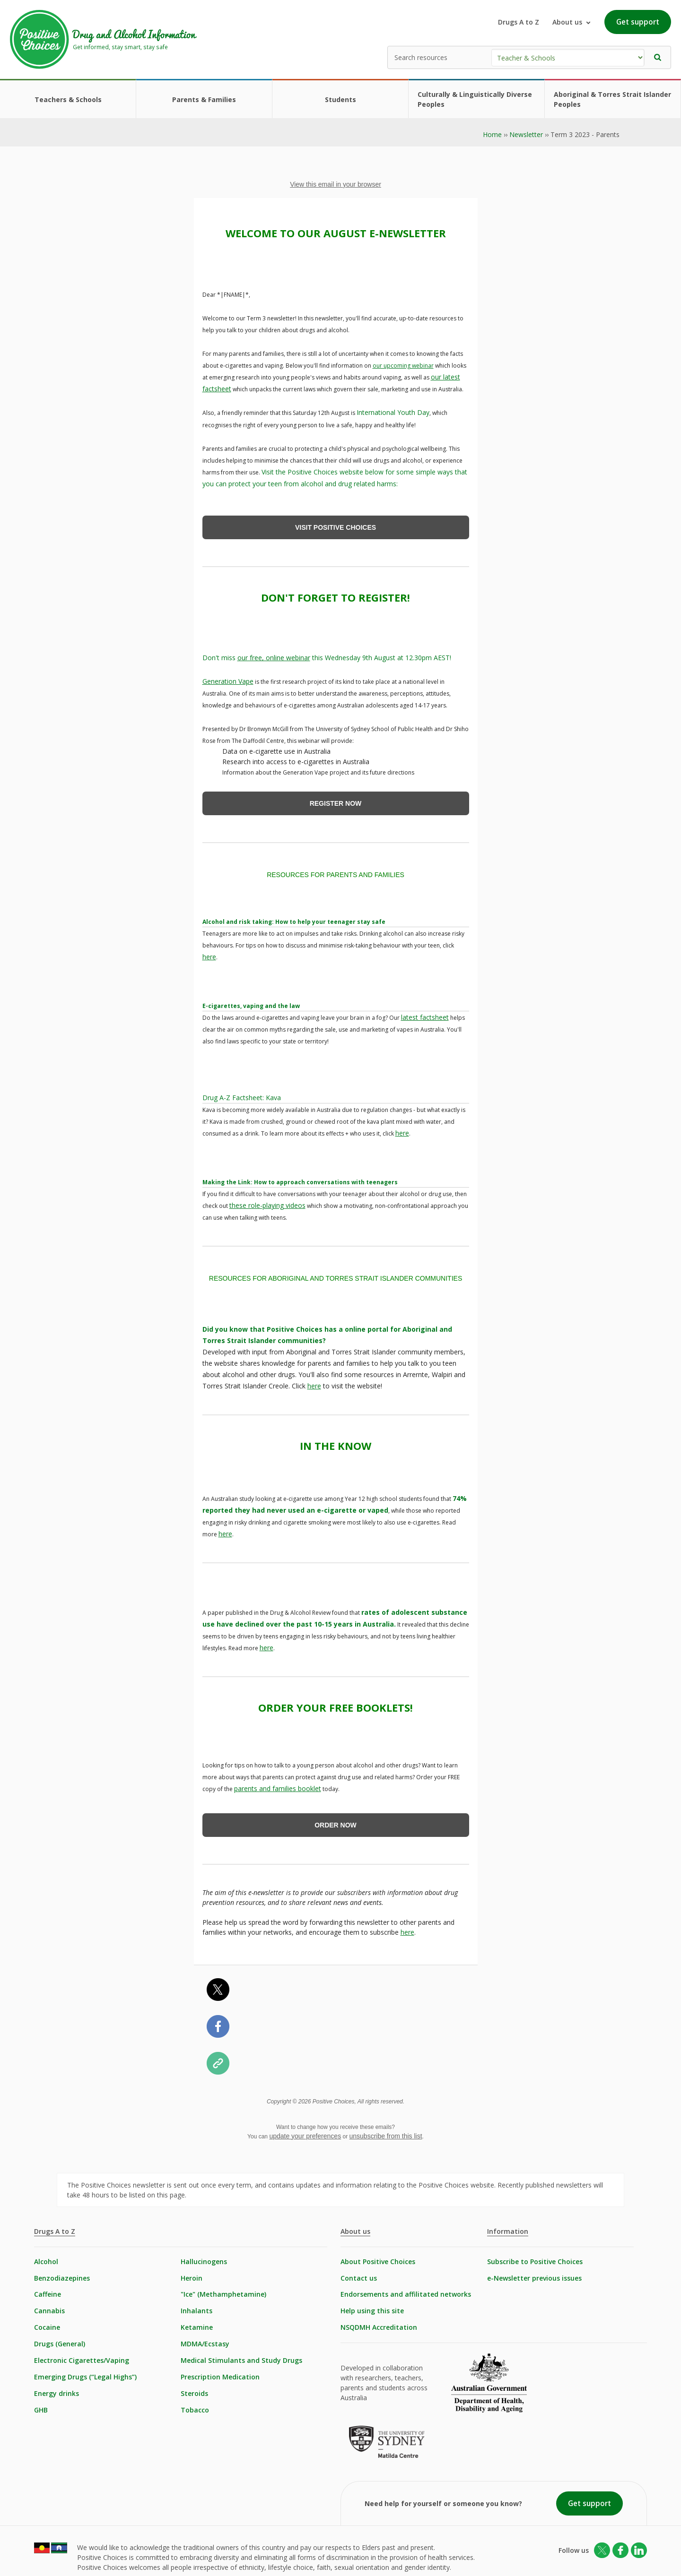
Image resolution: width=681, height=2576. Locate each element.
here (209, 954)
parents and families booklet (277, 1783)
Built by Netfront (413, 2556)
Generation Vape (227, 679)
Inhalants (196, 2305)
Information (507, 2226)
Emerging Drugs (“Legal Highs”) (85, 2372)
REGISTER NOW (336, 802)
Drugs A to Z (518, 21)
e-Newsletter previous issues (534, 2272)
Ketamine (197, 2322)
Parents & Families (204, 99)
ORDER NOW (335, 1820)
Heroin (191, 2272)
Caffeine (47, 2289)
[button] (657, 57)
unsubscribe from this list (385, 2130)
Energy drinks (56, 2388)
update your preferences (305, 2130)
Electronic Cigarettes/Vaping (81, 2355)
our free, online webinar (273, 656)
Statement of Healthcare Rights (286, 2556)
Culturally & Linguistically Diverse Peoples (475, 99)
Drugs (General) (59, 2339)
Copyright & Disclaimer (144, 2556)
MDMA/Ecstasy (205, 2339)
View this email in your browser (335, 184)
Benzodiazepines (62, 2272)
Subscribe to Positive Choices (535, 2256)
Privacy (207, 2556)
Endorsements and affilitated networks (405, 2289)
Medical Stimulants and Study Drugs (241, 2355)
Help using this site (372, 2305)
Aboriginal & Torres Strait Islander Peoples (612, 99)
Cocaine (47, 2322)
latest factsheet (425, 1014)
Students (340, 99)
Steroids (194, 2388)
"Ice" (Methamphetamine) (223, 2289)
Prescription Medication (220, 2372)
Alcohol (46, 2256)
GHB (41, 2405)
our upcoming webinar (403, 364)
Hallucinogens (204, 2256)
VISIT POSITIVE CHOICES (335, 526)
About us (355, 2226)
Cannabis (49, 2305)
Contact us (358, 2272)
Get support (637, 22)
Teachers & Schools (68, 99)
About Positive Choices (377, 2256)
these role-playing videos (267, 1202)
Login (362, 2556)
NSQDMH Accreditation (378, 2322)
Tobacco (195, 2405)
